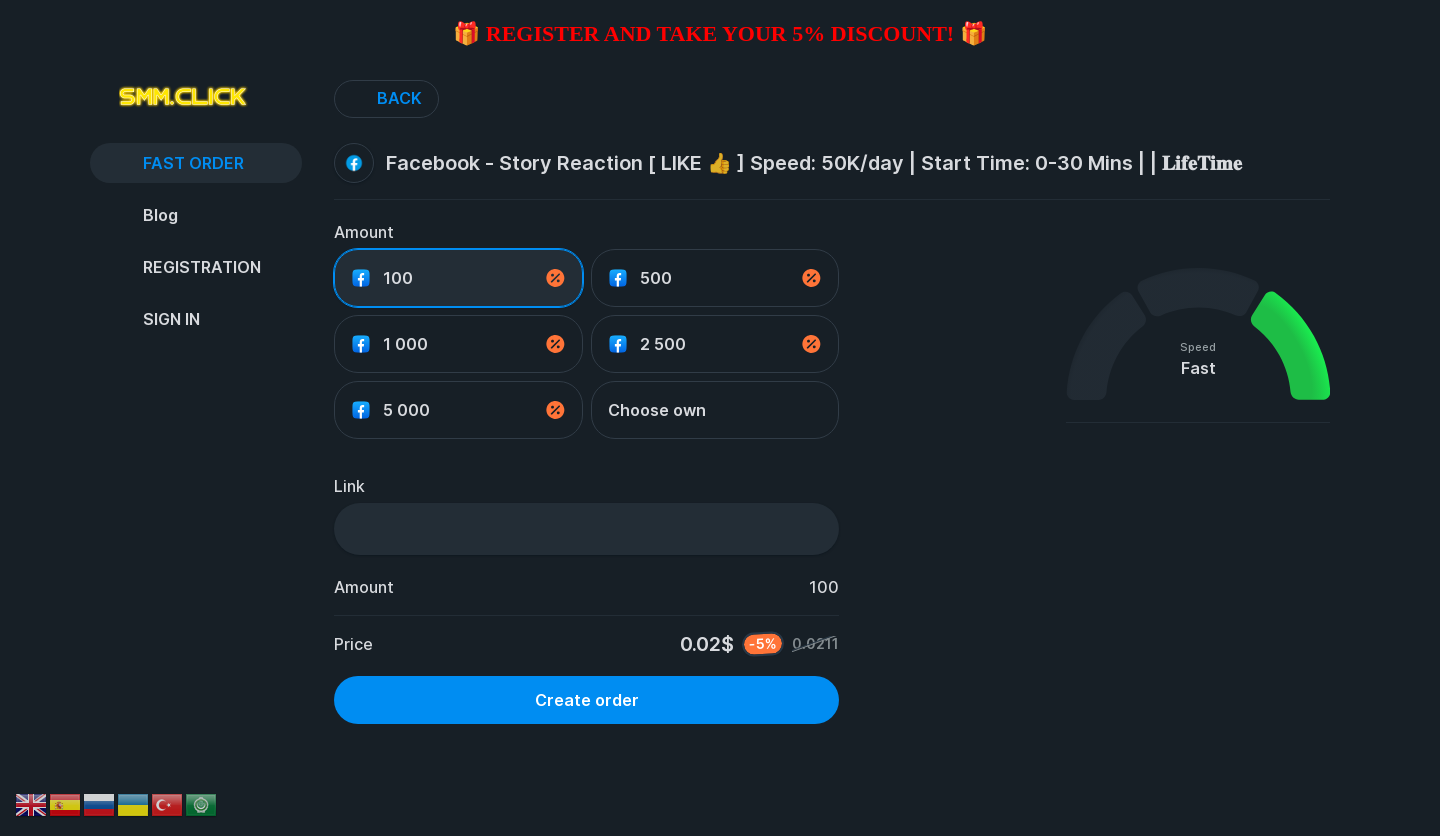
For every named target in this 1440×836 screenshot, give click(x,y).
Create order (587, 700)
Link (349, 486)
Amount (364, 232)
